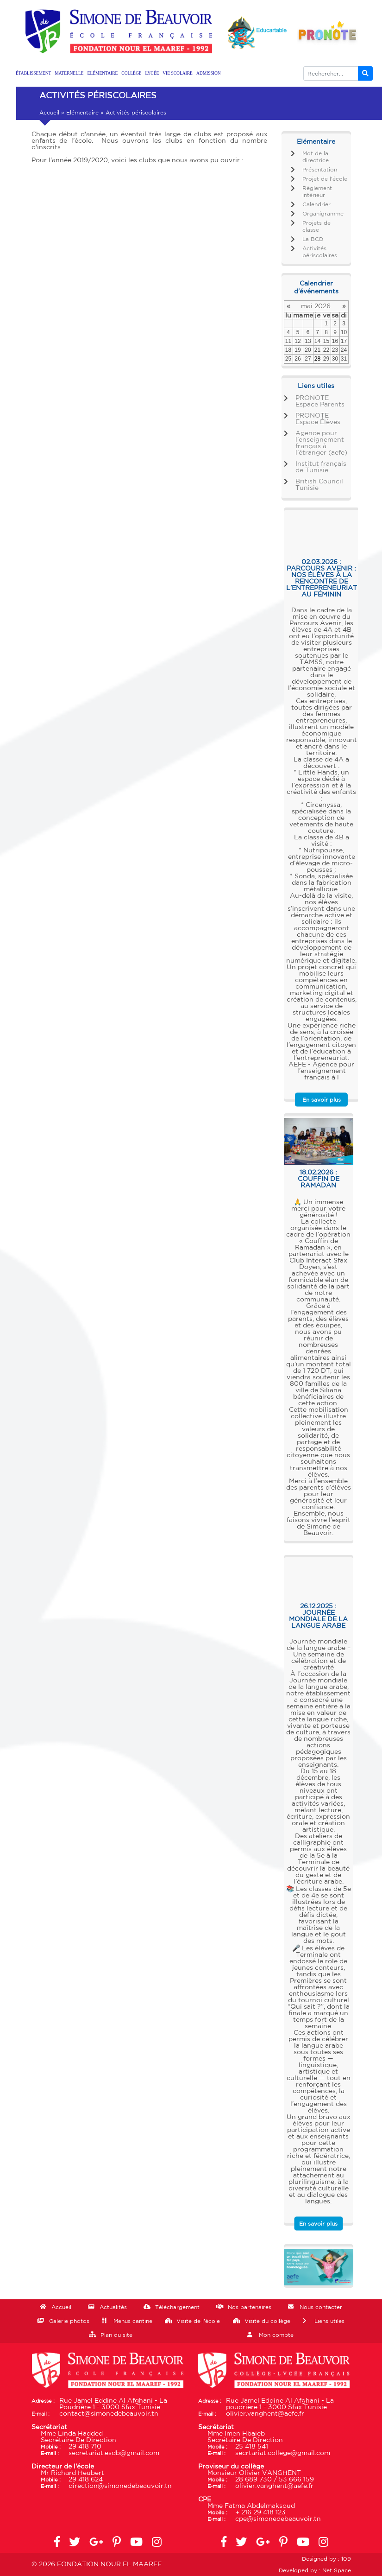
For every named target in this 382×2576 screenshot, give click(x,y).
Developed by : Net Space (315, 2570)
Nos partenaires (249, 2307)
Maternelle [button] (69, 73)
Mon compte (276, 2335)
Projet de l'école (324, 179)
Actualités (113, 2307)
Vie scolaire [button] (178, 73)
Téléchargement (177, 2307)
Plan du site (116, 2335)
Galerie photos (69, 2321)
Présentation (319, 169)
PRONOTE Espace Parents (319, 401)
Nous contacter (321, 2307)
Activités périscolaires (319, 252)
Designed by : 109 (326, 2559)
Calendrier (316, 204)
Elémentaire (82, 112)
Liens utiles (329, 2321)
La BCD (312, 239)
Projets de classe (316, 226)
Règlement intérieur (317, 191)
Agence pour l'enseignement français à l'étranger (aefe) (321, 443)
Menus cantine (132, 2321)
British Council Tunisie (319, 484)
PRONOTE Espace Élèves (317, 418)
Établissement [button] (33, 73)
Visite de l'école (198, 2321)
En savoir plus (321, 1100)
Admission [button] (208, 73)
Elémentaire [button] (103, 73)
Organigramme (323, 213)
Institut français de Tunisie (320, 467)
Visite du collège (267, 2321)
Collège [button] (131, 73)
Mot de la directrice (315, 157)
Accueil (49, 112)
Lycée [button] (152, 73)
